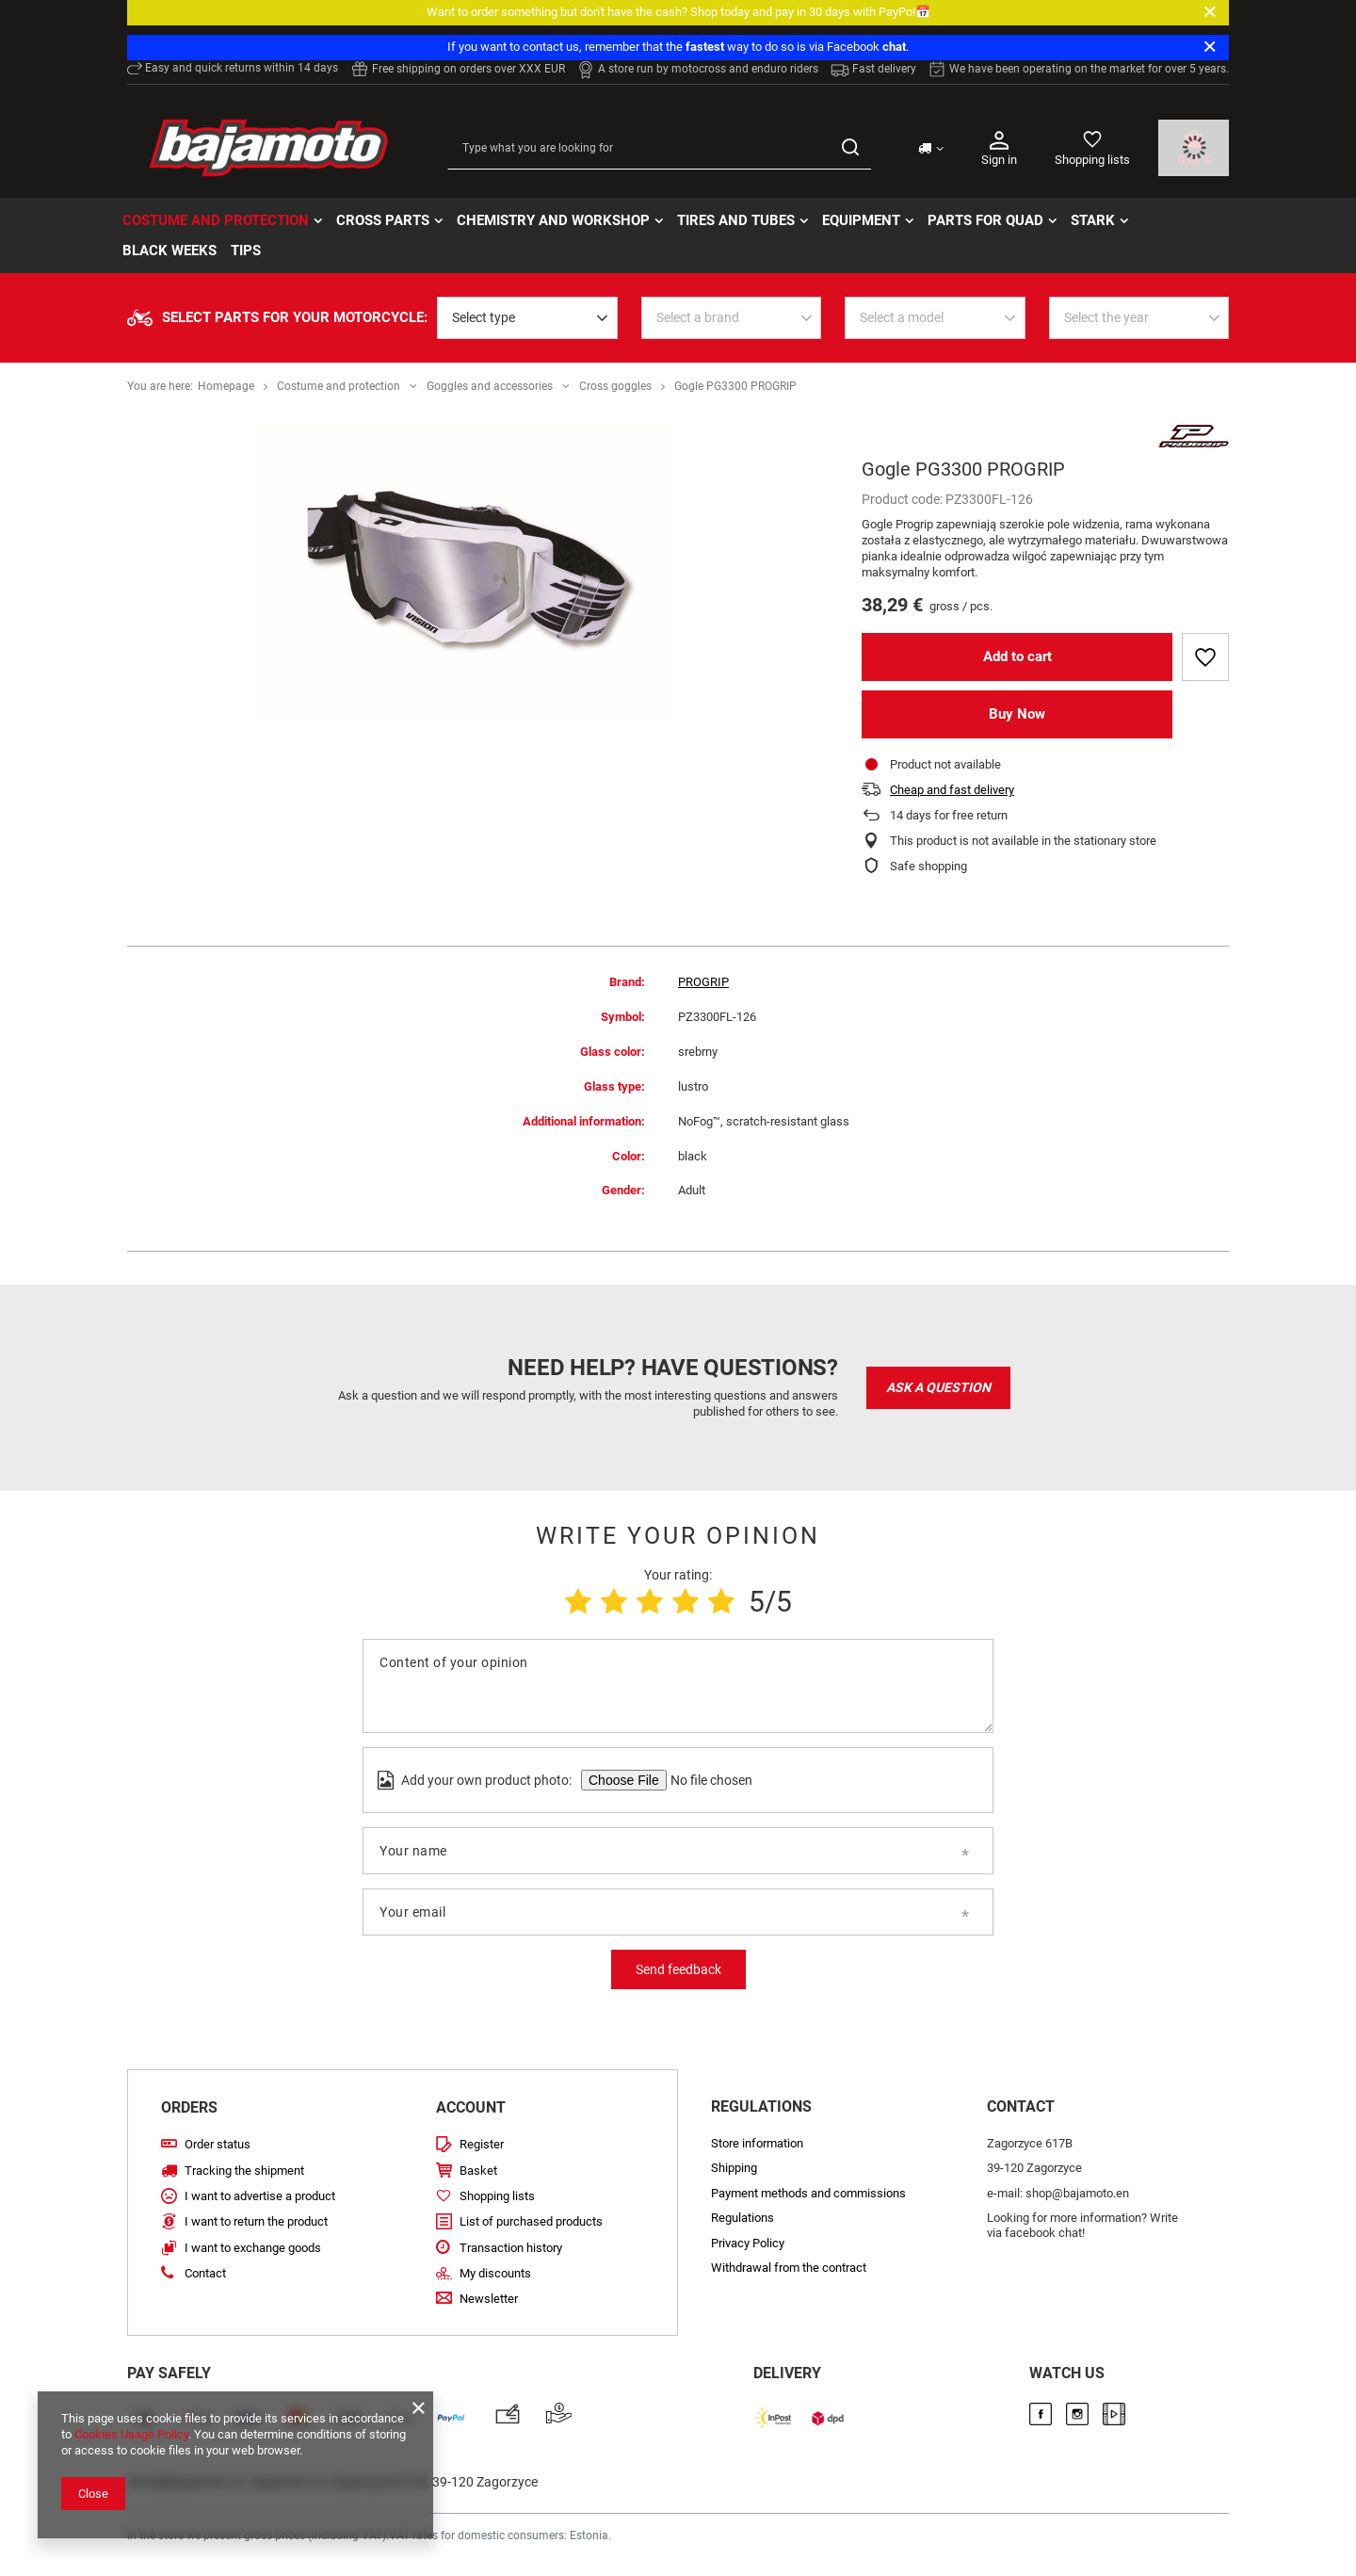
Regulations (742, 2218)
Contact (205, 2273)
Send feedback (678, 1969)
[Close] (1209, 12)
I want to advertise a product (260, 2196)
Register (482, 2144)
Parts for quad (985, 220)
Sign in (999, 147)
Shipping (734, 2168)
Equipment (861, 220)
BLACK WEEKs (169, 250)
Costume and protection (215, 220)
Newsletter (489, 2299)
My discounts (495, 2273)
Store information (757, 2143)
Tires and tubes (736, 220)
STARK (1093, 220)
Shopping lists (1092, 160)
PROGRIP (703, 982)
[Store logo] (268, 147)
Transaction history (511, 2248)
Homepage (226, 386)
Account (471, 2107)
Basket (478, 2170)
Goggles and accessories (490, 386)
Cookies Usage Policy (131, 2434)
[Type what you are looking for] (659, 148)
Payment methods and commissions (808, 2193)
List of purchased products (531, 2221)
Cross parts (382, 220)
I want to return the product (256, 2221)
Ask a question (938, 1387)
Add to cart (1017, 656)
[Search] (850, 148)
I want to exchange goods (253, 2248)
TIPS (246, 250)
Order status (217, 2144)
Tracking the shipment (244, 2170)
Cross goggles (615, 386)
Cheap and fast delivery (952, 790)
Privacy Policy (747, 2243)
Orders (189, 2107)
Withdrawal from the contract (788, 2267)
